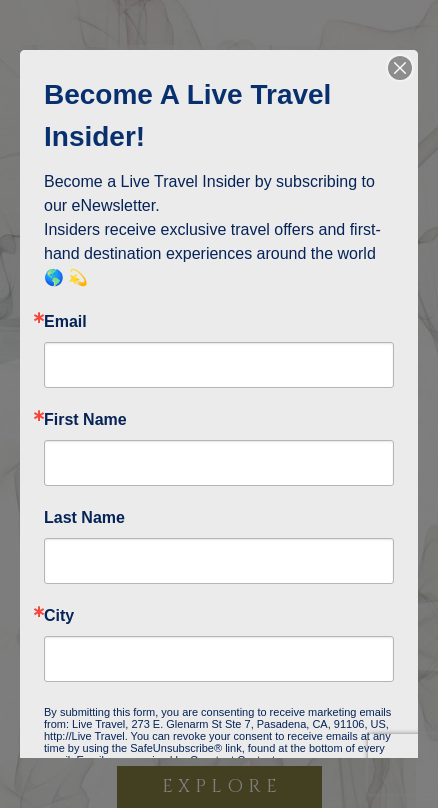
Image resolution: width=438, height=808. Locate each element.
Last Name (84, 518)
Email (65, 322)
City (59, 616)
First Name (85, 420)
